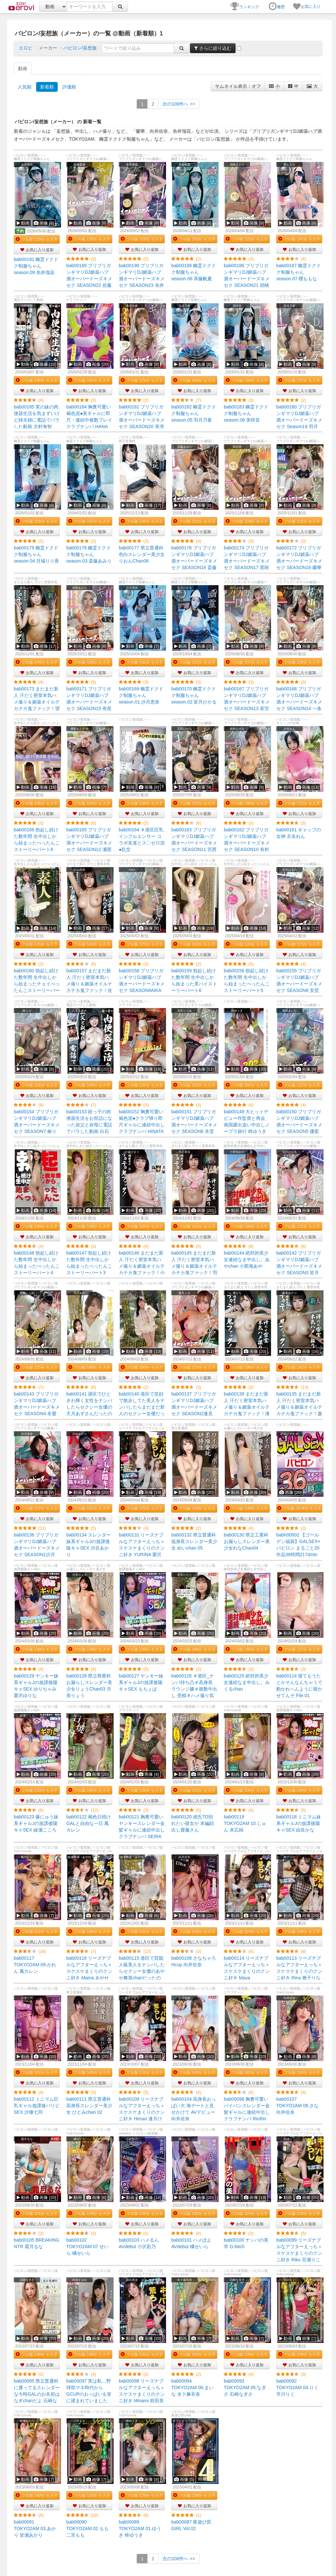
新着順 (47, 86)
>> (178, 104)
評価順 (69, 86)
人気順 (25, 86)
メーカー (48, 47)
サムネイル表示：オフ (238, 86)
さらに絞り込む (212, 48)
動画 (22, 68)
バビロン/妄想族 (80, 47)
